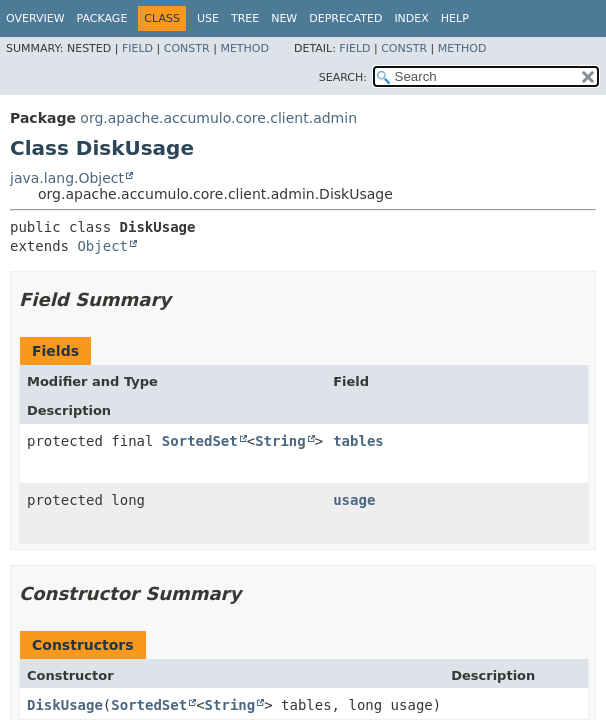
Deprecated (345, 18)
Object (102, 246)
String (280, 441)
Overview (35, 18)
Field (137, 48)
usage (354, 500)
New (284, 18)
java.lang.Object (67, 178)
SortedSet (200, 441)
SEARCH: (343, 77)
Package (102, 18)
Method (244, 48)
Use (208, 18)
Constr (187, 48)
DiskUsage (65, 705)
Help (455, 18)
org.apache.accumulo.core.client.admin (218, 118)
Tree (245, 18)
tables (358, 441)
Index (411, 18)
